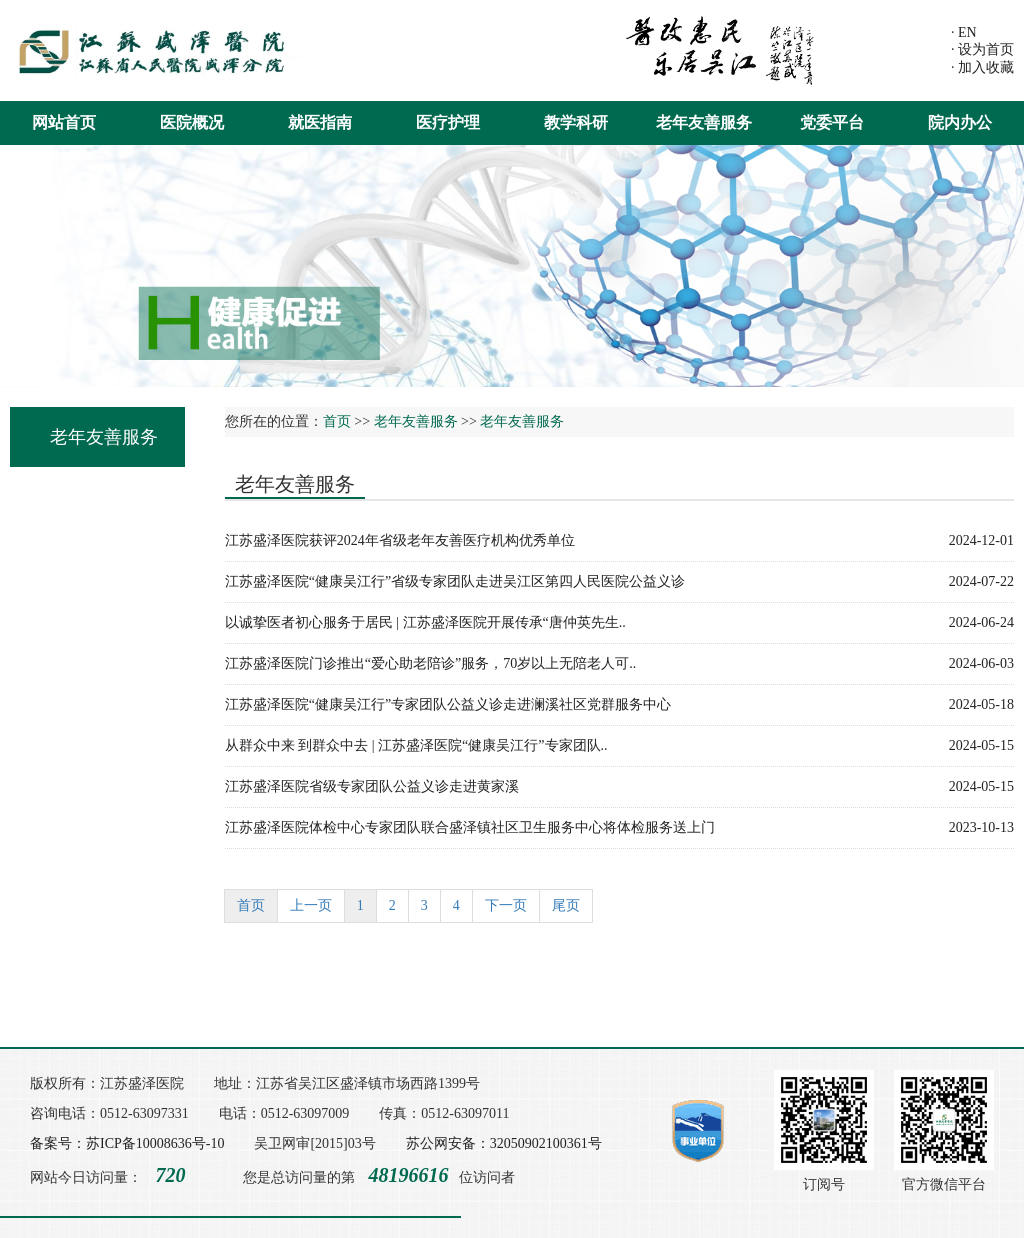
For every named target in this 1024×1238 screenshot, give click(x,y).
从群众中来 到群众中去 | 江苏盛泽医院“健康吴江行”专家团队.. (619, 746)
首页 (337, 421)
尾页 (566, 905)
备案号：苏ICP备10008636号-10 (127, 1143)
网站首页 (64, 122)
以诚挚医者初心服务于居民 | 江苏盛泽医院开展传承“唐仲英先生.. (619, 623)
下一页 (506, 905)
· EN (964, 32)
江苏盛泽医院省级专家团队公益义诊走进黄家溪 (619, 787)
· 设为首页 (982, 49)
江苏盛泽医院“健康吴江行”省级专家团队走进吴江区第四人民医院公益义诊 (619, 582)
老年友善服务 (704, 122)
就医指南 (320, 122)
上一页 (311, 905)
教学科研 (576, 122)
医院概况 (192, 122)
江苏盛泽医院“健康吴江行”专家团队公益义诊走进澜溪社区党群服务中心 (619, 705)
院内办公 (960, 122)
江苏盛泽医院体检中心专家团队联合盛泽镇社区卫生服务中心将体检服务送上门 (619, 828)
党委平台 (832, 122)
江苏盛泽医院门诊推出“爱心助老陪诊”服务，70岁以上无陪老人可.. (619, 664)
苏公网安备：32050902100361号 (504, 1143)
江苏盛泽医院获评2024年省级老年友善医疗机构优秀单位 (619, 541)
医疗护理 (448, 122)
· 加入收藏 (982, 67)
